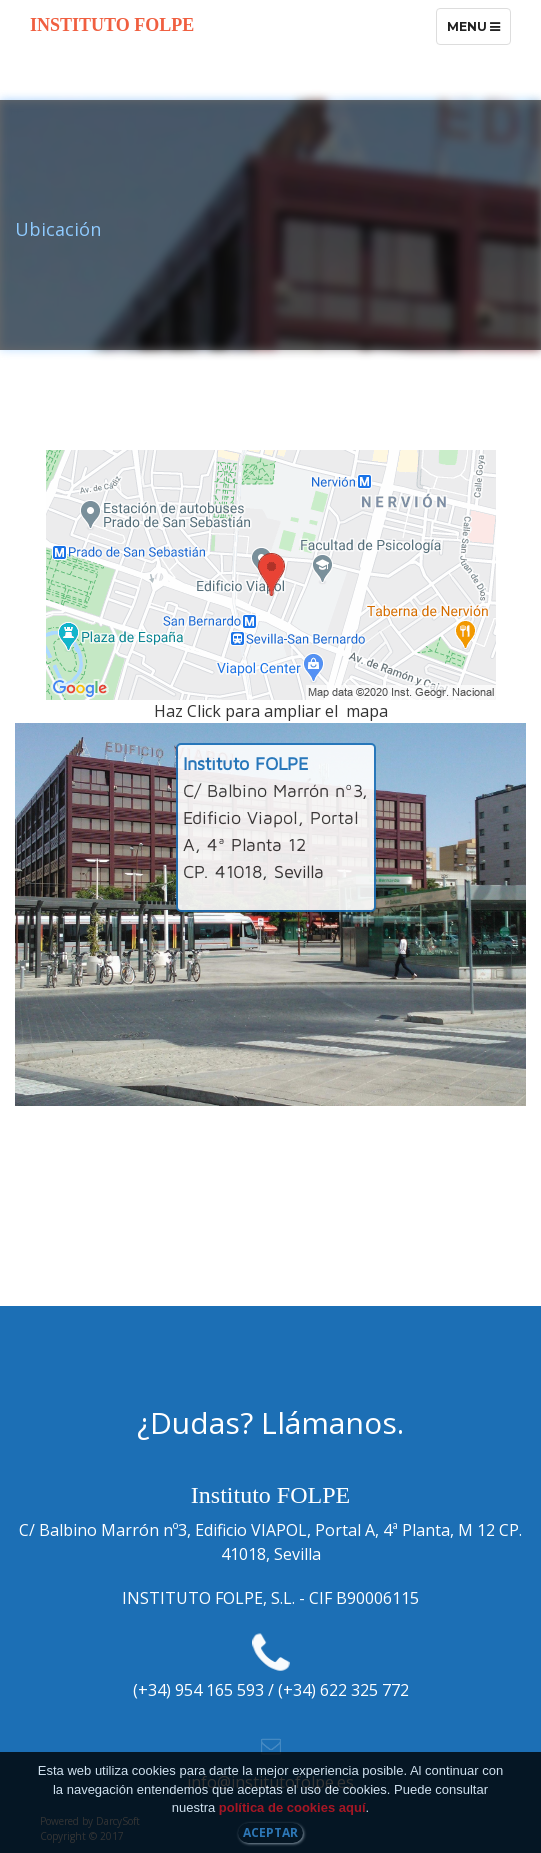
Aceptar (270, 1832)
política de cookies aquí (292, 1807)
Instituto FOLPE (112, 25)
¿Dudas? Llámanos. (270, 1422)
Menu (478, 31)
